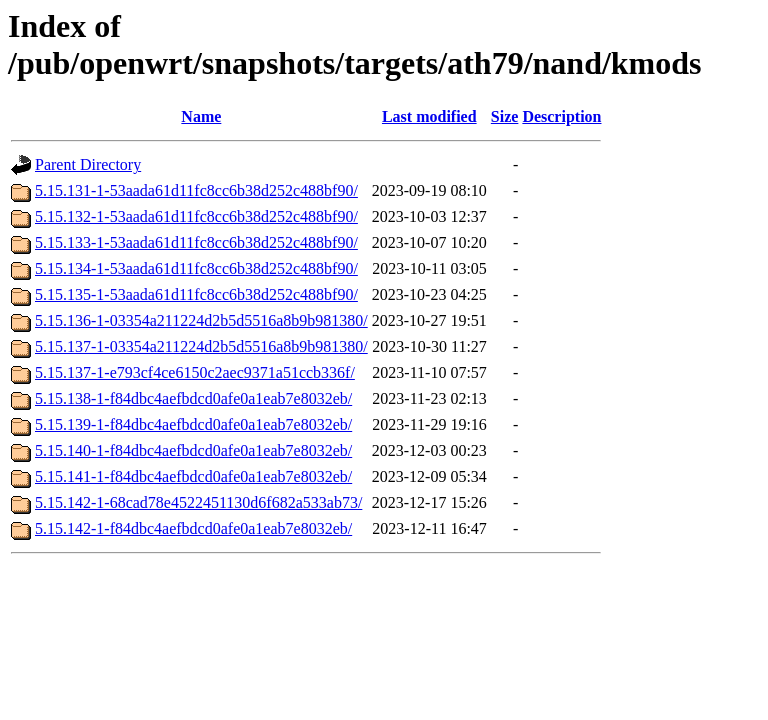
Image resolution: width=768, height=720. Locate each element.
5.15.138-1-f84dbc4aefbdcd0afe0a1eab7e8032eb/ (193, 398)
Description (561, 116)
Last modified (429, 116)
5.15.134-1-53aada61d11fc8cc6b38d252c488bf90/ (196, 268)
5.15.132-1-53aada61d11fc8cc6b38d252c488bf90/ (196, 216)
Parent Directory (88, 164)
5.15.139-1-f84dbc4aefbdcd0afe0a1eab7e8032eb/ (193, 424)
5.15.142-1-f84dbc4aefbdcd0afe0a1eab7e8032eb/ (193, 528)
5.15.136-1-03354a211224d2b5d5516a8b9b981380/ (201, 320)
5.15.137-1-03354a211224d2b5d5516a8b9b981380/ (201, 346)
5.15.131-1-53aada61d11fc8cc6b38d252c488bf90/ (196, 190)
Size (505, 116)
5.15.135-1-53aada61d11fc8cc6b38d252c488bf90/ (196, 294)
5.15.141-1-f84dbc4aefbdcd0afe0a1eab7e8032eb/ (193, 476)
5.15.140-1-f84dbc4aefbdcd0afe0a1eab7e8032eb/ (193, 450)
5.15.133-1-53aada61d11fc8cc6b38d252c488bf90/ (196, 242)
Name (201, 116)
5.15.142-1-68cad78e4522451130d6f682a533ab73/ (198, 502)
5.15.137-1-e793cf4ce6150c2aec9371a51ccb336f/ (195, 372)
